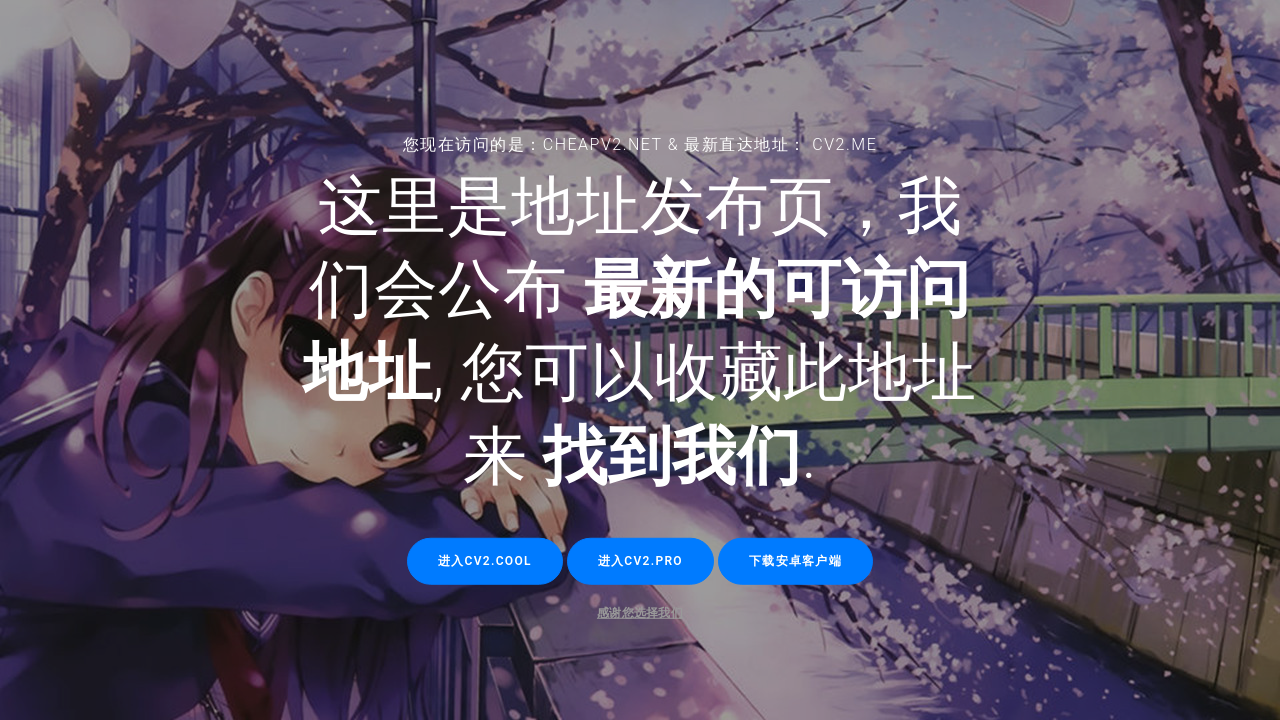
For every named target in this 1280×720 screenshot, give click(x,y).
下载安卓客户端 (795, 561)
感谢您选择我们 (640, 613)
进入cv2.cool (485, 561)
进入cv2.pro (640, 561)
